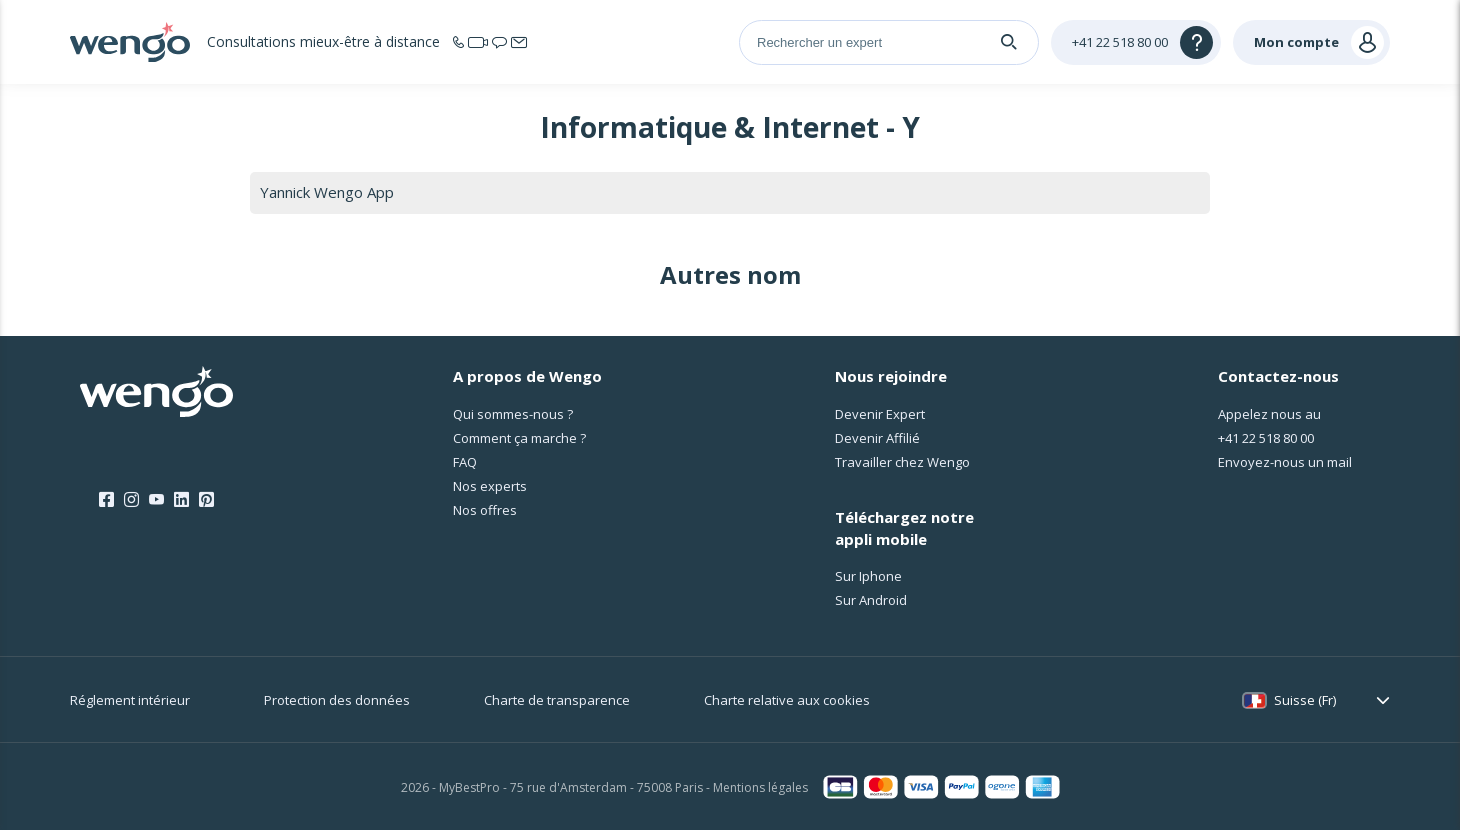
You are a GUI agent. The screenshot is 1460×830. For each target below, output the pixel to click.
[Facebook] (106, 500)
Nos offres (485, 510)
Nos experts (490, 486)
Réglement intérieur (130, 700)
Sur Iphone (868, 576)
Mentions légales (760, 787)
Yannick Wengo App (327, 192)
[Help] (1136, 42)
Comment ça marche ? (519, 438)
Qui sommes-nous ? (513, 414)
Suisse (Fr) (1305, 700)
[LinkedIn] (181, 500)
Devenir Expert (880, 414)
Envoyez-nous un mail (1285, 462)
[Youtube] (156, 500)
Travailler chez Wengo (902, 462)
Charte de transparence (557, 700)
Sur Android (871, 600)
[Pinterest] (206, 500)
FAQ (465, 462)
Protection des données (337, 700)
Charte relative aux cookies (787, 700)
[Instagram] (131, 500)
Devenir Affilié (877, 438)
